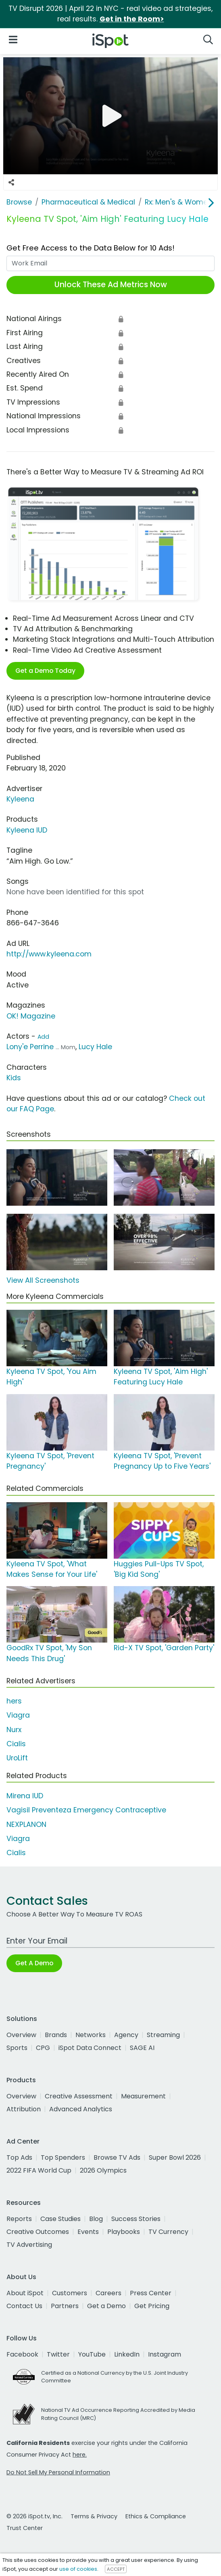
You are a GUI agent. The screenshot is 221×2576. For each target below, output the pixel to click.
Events (88, 2231)
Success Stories (136, 2218)
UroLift (17, 1758)
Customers (69, 2293)
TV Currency (168, 2231)
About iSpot (25, 2293)
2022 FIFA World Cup (38, 2170)
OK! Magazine (30, 1016)
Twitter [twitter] (58, 2354)
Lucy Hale (95, 1047)
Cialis (16, 1744)
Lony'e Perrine (30, 1047)
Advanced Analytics (80, 2109)
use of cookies (78, 2569)
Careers (108, 2293)
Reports (19, 2218)
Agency (126, 2035)
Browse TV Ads (117, 2157)
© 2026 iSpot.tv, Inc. (34, 2516)
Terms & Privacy (94, 2516)
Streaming (163, 2035)
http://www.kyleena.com (49, 954)
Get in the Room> (132, 19)
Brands (56, 2035)
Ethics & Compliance (155, 2516)
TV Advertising (29, 2244)
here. (80, 2455)
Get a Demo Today (45, 670)
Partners (65, 2306)
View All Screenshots (42, 1280)
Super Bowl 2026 (175, 2157)
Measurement (143, 2096)
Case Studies (60, 2218)
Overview (21, 2035)
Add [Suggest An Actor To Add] (43, 1037)
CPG (43, 2047)
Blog (96, 2218)
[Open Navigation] (13, 39)
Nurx (13, 1730)
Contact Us (24, 2306)
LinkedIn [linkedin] (127, 2354)
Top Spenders (63, 2157)
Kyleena (20, 799)
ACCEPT (116, 2569)
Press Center (150, 2293)
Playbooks (123, 2231)
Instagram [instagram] (164, 2354)
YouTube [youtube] (92, 2354)
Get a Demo (106, 2306)
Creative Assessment (79, 2096)
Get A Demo (34, 1963)
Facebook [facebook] (22, 2354)
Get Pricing (151, 2306)
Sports (16, 2047)
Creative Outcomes (37, 2231)
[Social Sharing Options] (11, 182)
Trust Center (24, 2528)
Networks (90, 2035)
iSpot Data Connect (89, 2047)
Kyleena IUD (26, 830)
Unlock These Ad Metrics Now (110, 284)
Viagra (18, 1715)
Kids (13, 1078)
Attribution (23, 2109)
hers (14, 1701)
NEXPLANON (26, 1824)
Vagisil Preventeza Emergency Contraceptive (86, 1810)
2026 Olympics (103, 2170)
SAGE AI (142, 2047)
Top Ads (19, 2157)
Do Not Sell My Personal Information (58, 2472)
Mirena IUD (24, 1796)
